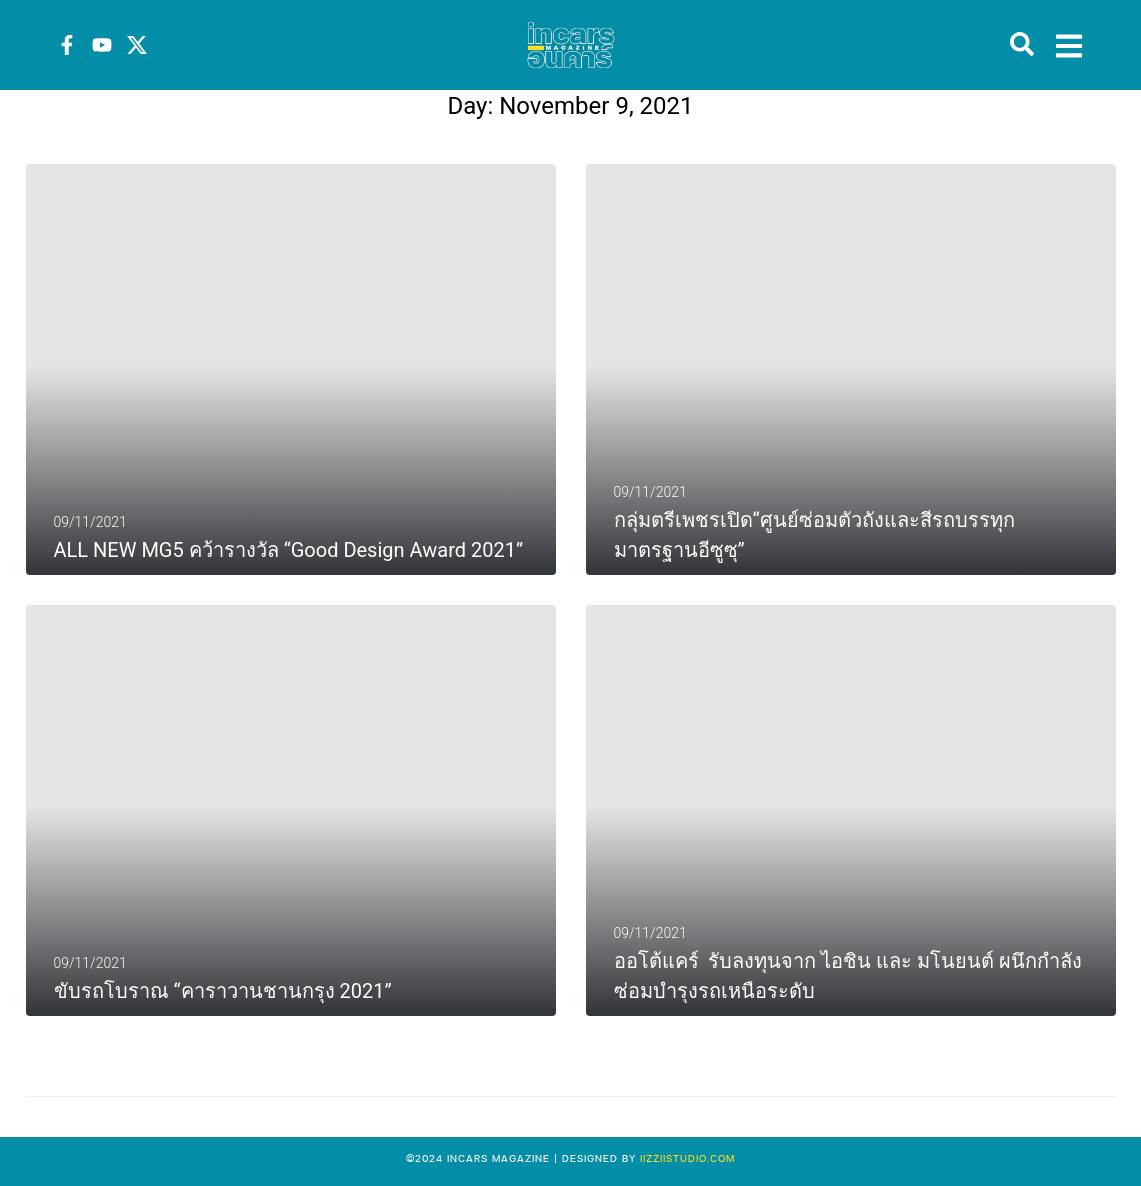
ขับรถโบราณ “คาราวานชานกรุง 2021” (223, 991)
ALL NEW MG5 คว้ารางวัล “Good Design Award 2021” (289, 550)
